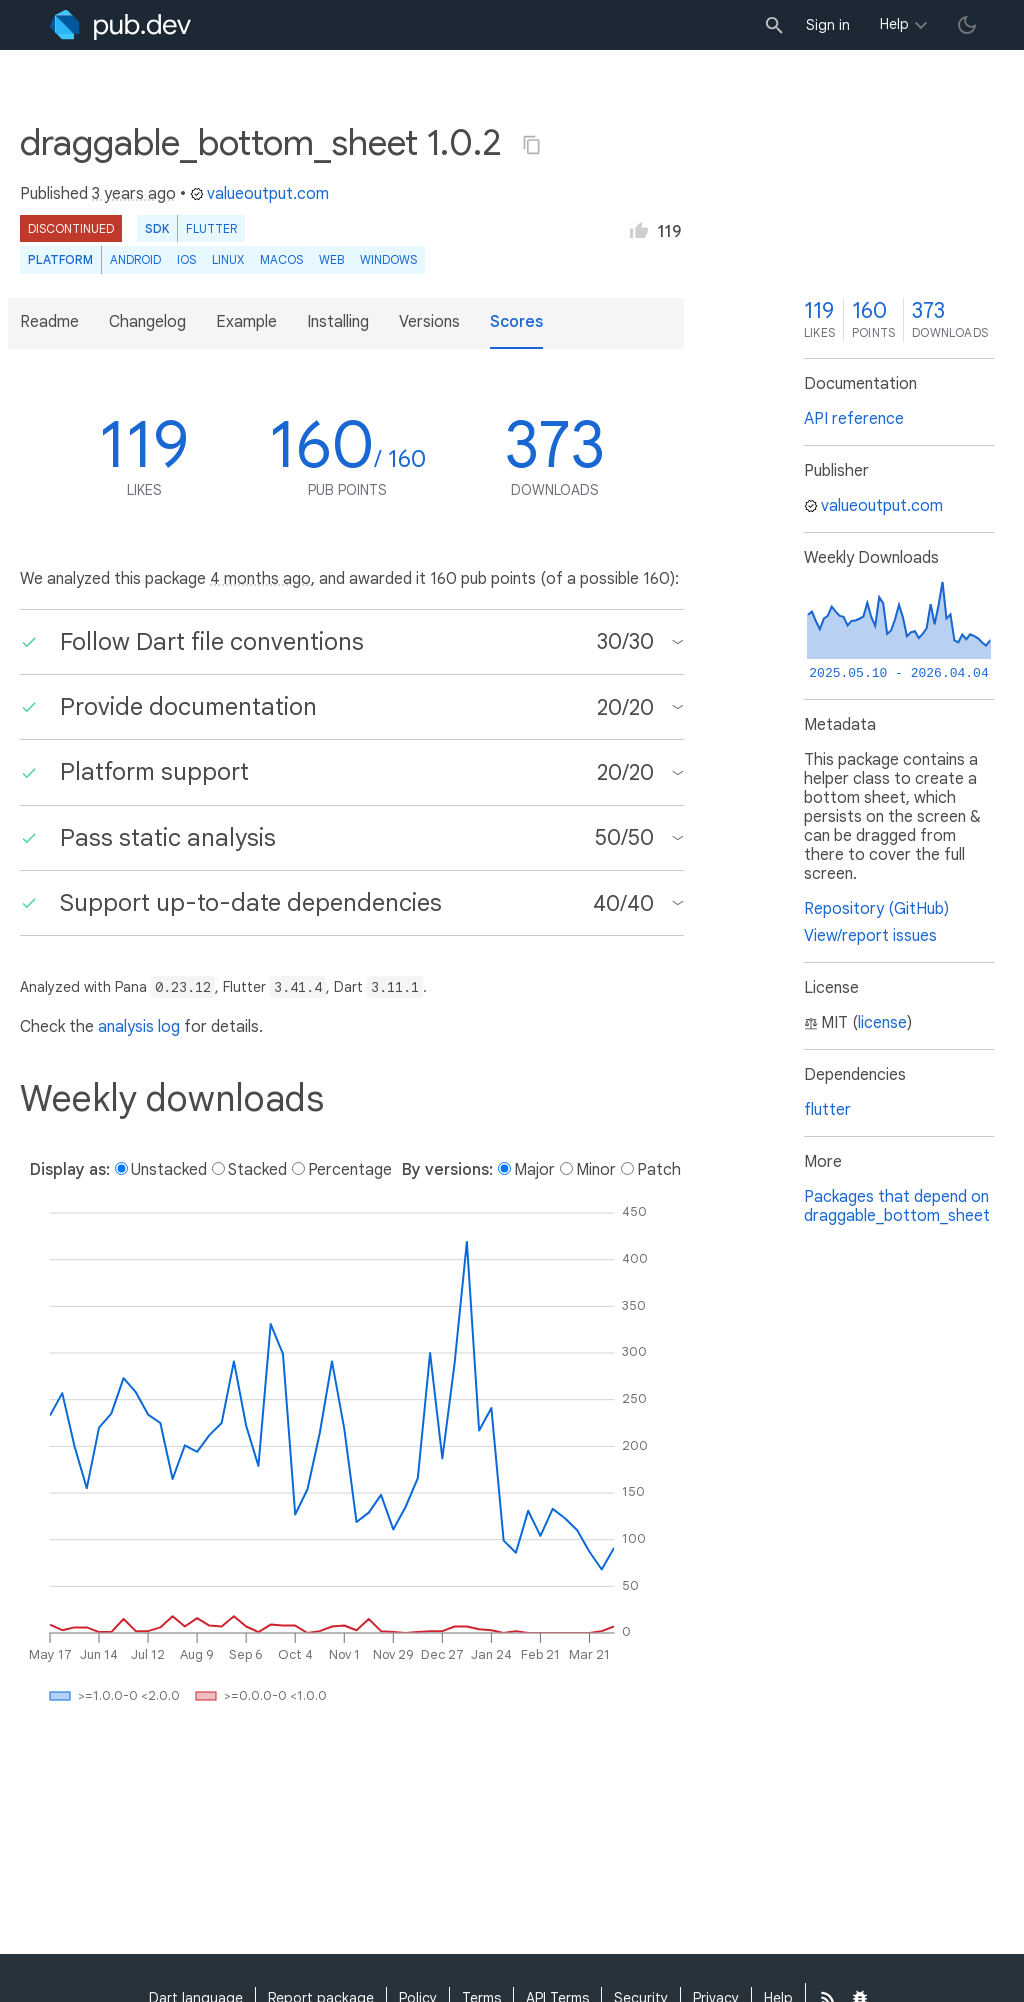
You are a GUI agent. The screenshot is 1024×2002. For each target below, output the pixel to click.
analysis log (139, 1027)
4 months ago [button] (260, 579)
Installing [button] (338, 322)
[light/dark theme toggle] (967, 25)
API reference (854, 419)
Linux (228, 259)
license (882, 1023)
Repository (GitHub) (876, 909)
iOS (186, 259)
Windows (388, 259)
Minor (596, 1170)
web (331, 259)
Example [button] (246, 322)
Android (135, 259)
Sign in (828, 25)
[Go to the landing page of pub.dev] (120, 25)
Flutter (211, 228)
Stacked (257, 1170)
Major (534, 1170)
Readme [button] (49, 322)
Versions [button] (429, 322)
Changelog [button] (147, 322)
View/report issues (870, 936)
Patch (659, 1170)
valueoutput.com (259, 194)
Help (894, 24)
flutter (827, 1110)
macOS (281, 259)
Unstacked (169, 1170)
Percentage (350, 1170)
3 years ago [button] (134, 194)
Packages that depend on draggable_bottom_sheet (897, 1206)
